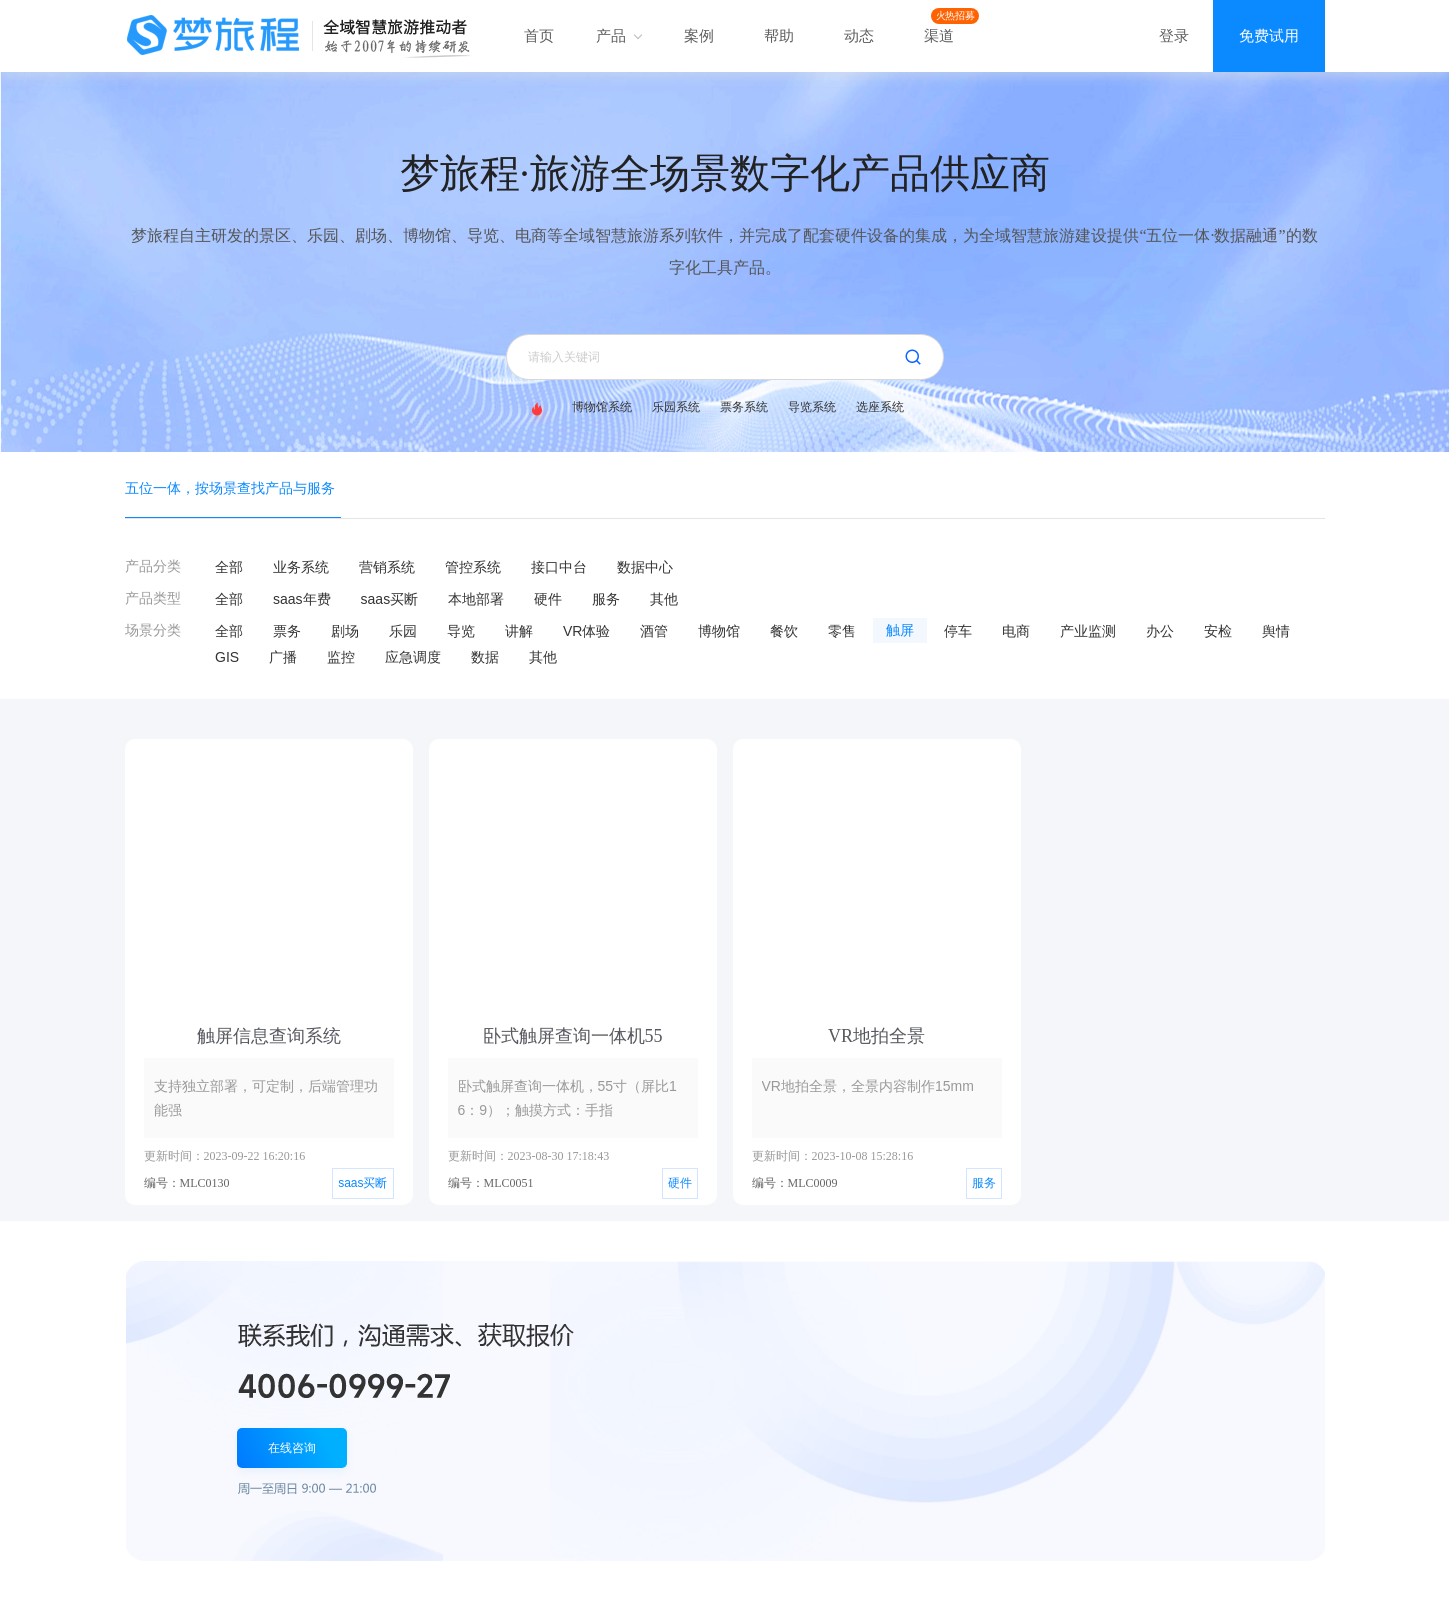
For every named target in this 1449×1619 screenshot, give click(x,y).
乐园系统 (676, 407)
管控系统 (473, 567)
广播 (283, 657)
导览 (461, 631)
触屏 (900, 630)
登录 (1174, 35)
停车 (958, 631)
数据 (485, 657)
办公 (1160, 631)
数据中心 (645, 567)
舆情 (1276, 631)
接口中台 (559, 567)
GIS (227, 657)
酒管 (654, 631)
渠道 (939, 35)
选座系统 (880, 407)
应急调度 (413, 657)
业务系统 (301, 567)
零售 (842, 631)
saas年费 (302, 599)
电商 (1016, 631)
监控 (341, 657)
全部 (229, 567)
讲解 (519, 631)
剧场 (345, 631)
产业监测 (1088, 631)
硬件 (548, 599)
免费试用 (1269, 35)
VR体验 (586, 631)
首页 (539, 35)
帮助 (779, 35)
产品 (619, 35)
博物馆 (719, 631)
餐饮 (784, 631)
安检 (1218, 631)
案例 (699, 35)
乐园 (403, 631)
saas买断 (390, 599)
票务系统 (744, 407)
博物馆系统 (602, 407)
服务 (606, 599)
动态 (859, 35)
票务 (287, 631)
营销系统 (387, 567)
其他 (664, 599)
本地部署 (476, 599)
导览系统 (812, 407)
